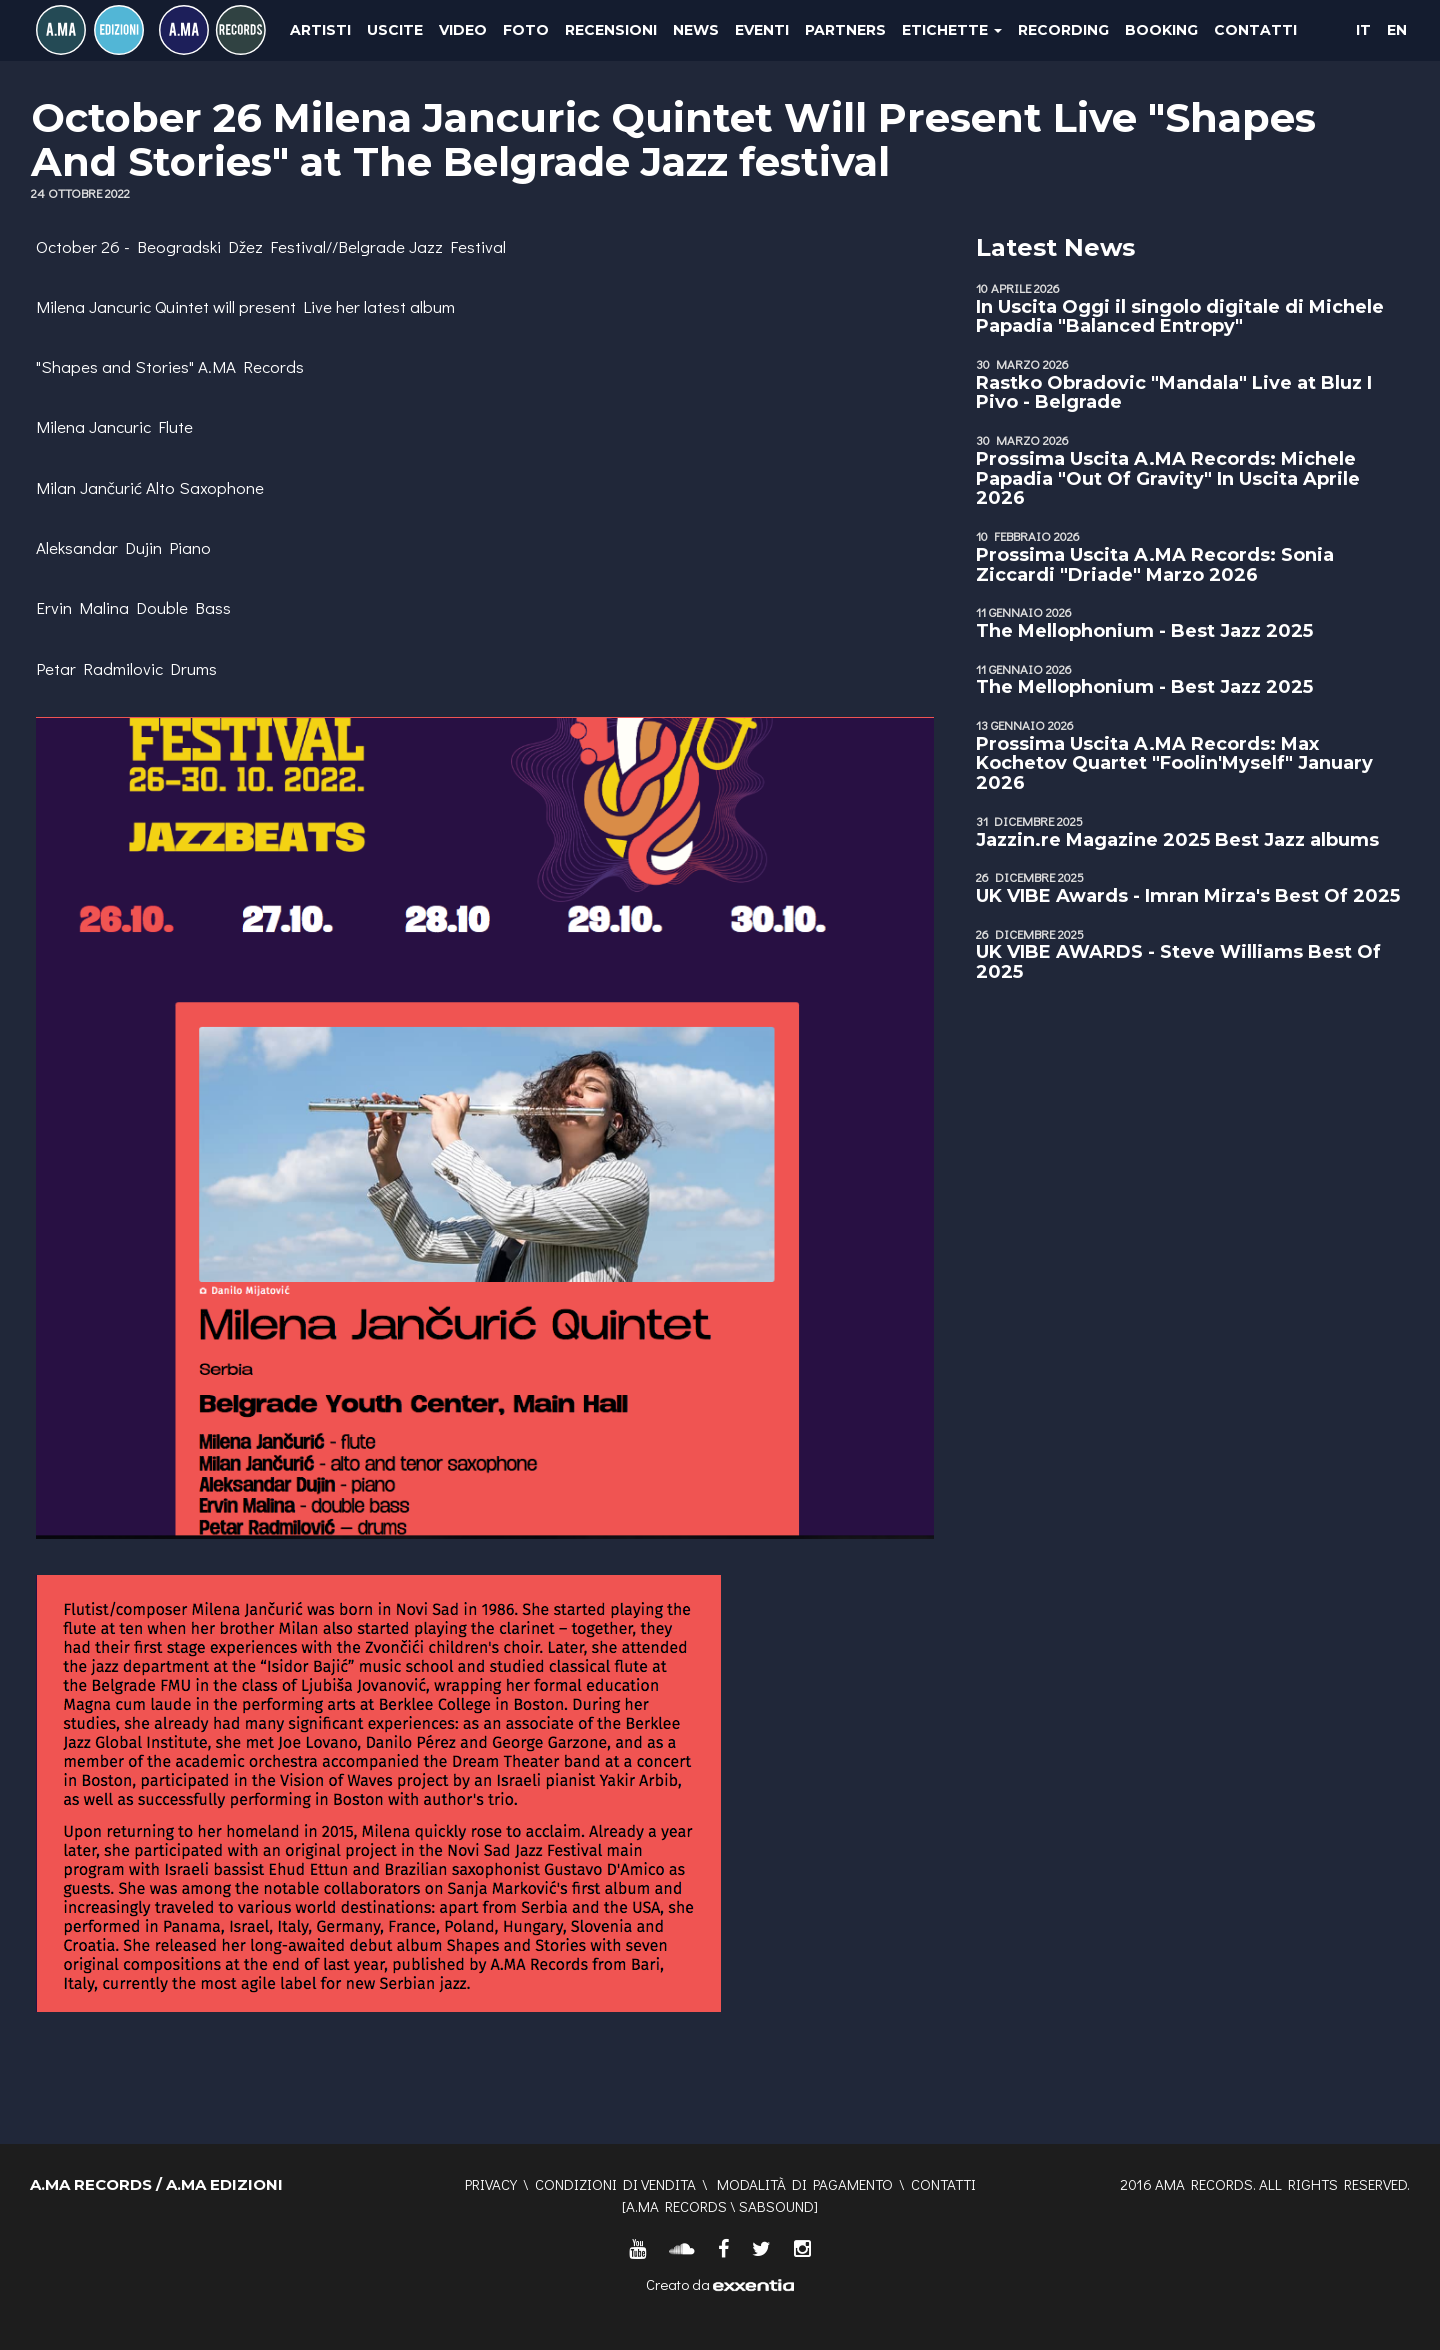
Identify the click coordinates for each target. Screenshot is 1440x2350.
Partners (845, 30)
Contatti (1255, 30)
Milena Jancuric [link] (93, 306)
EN (1397, 30)
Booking (1161, 30)
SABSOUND (776, 2206)
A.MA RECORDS (676, 2206)
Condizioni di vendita (615, 2184)
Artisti (320, 30)
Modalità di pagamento (805, 2184)
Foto (526, 30)
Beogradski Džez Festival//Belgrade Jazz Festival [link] (321, 246)
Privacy (491, 2184)
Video (463, 30)
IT (1363, 30)
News (696, 30)
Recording (1063, 30)
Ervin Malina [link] (82, 607)
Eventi (762, 30)
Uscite (395, 30)
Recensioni (611, 30)
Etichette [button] (952, 30)
